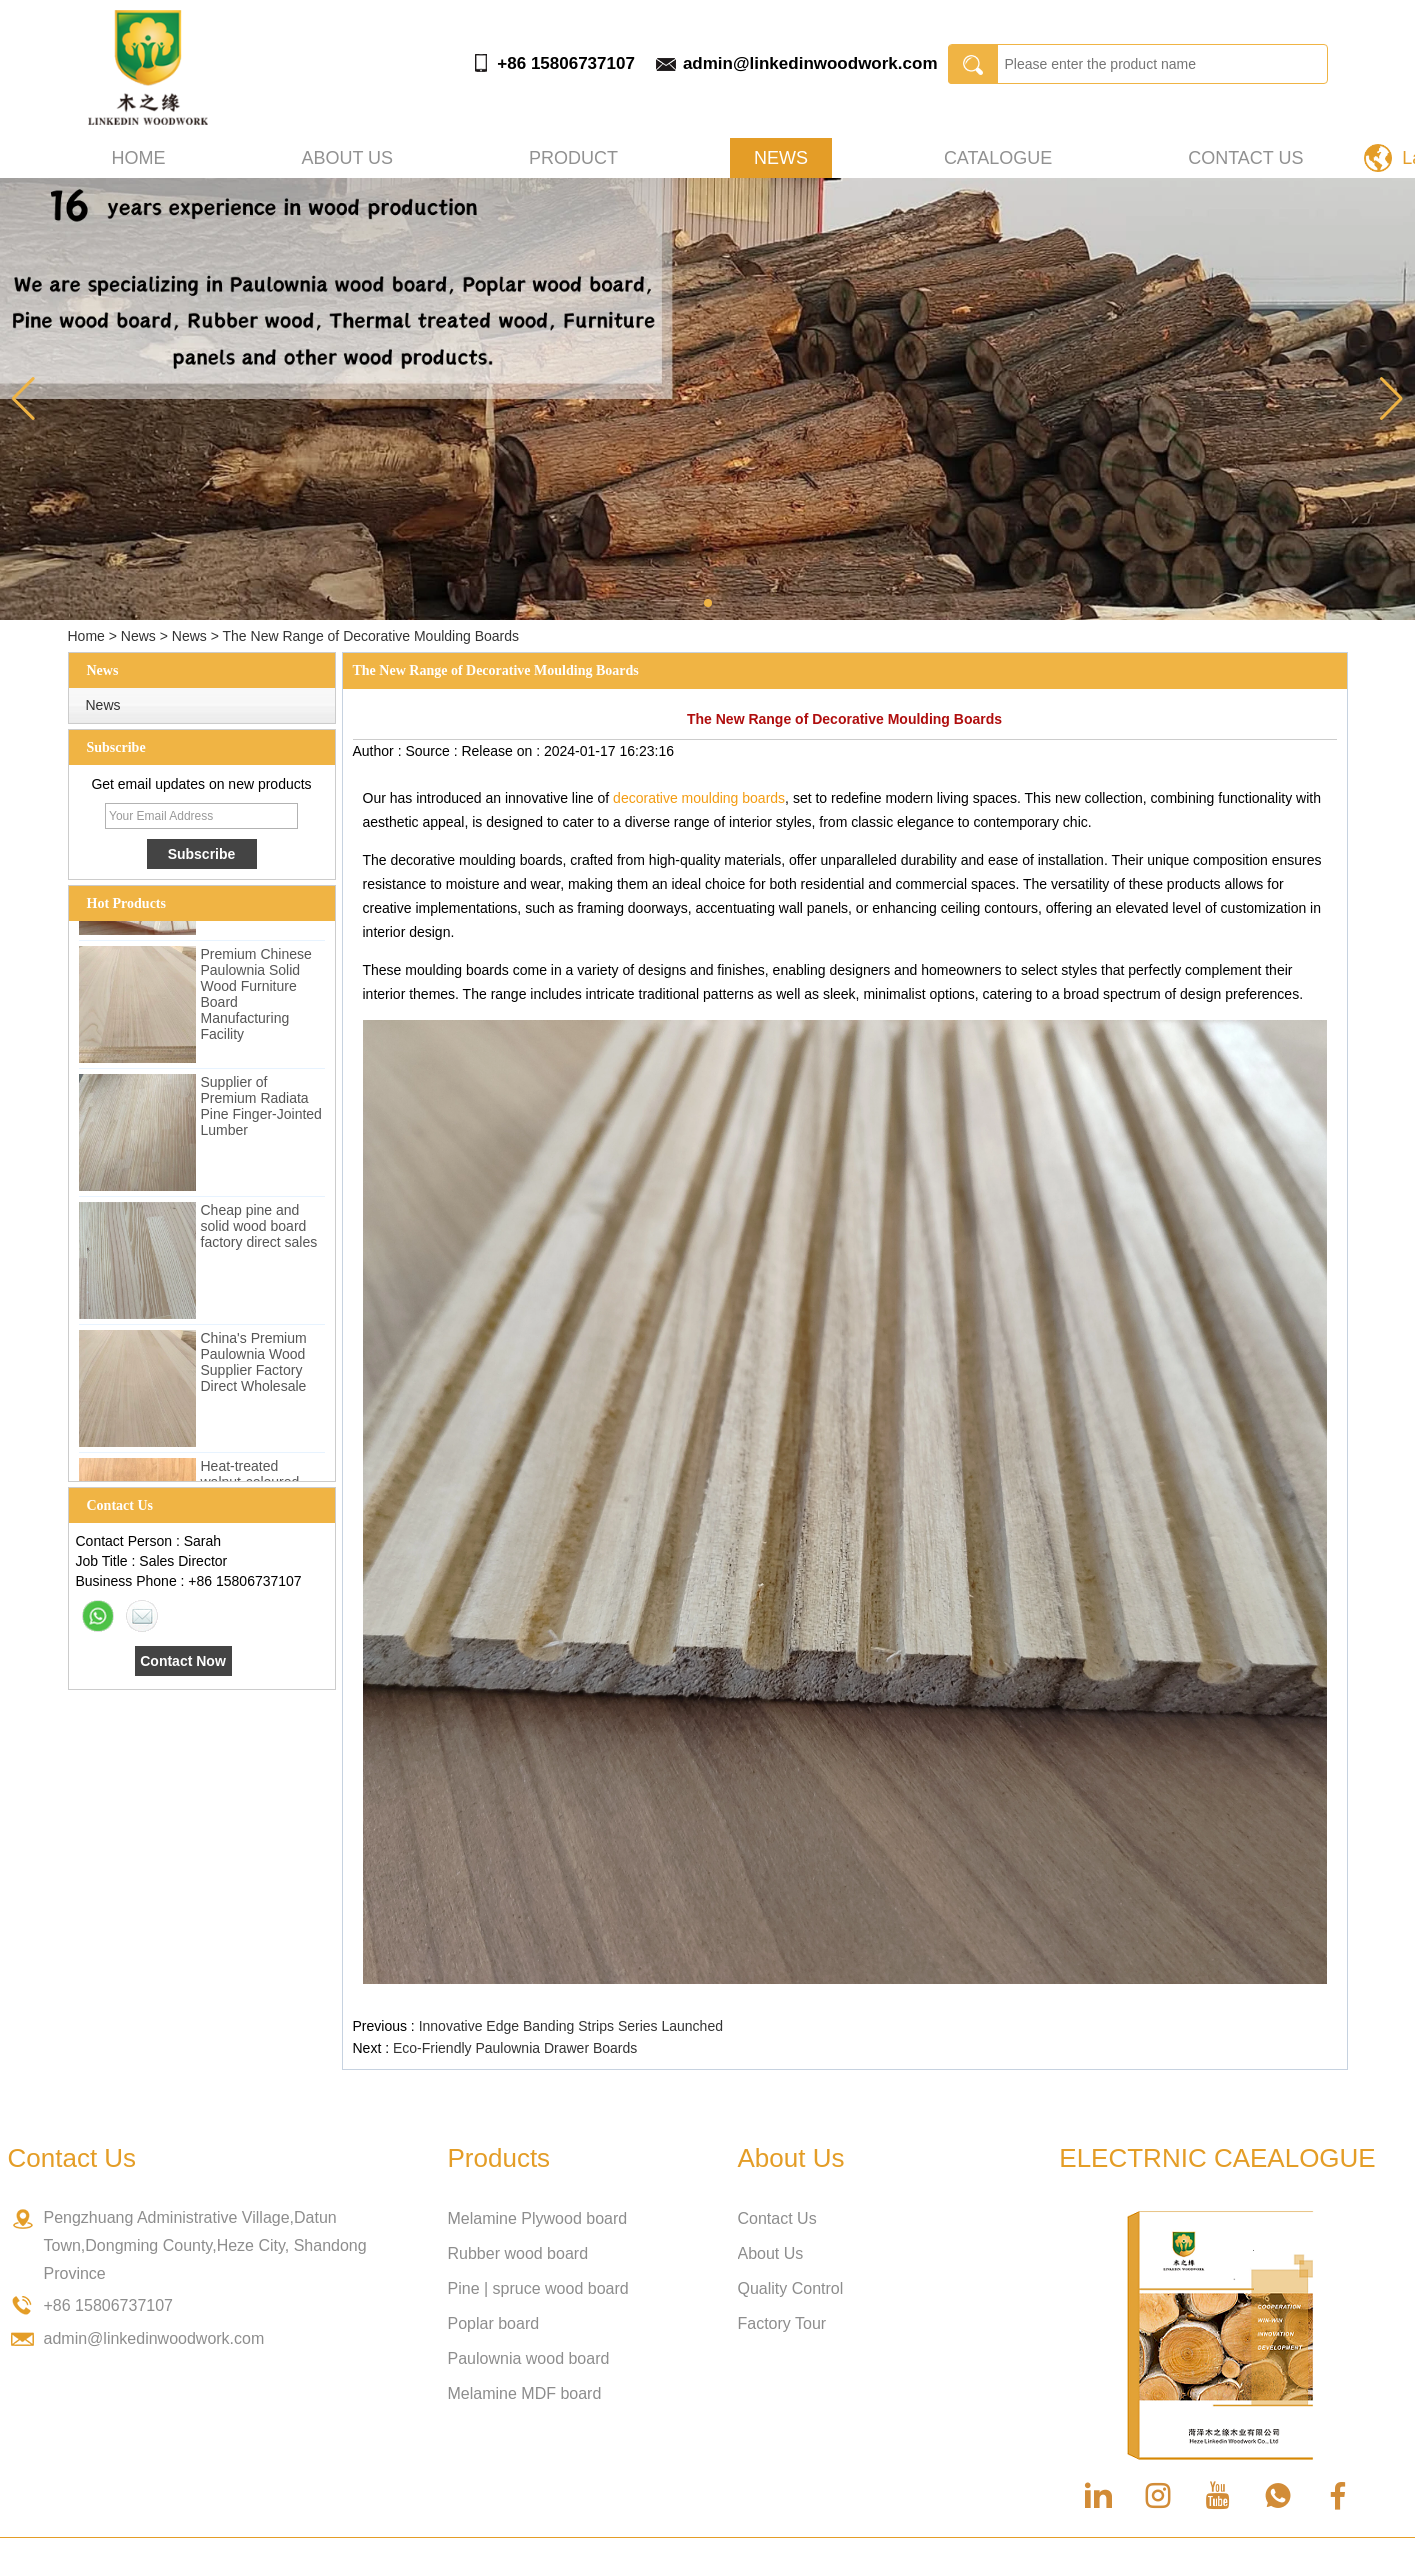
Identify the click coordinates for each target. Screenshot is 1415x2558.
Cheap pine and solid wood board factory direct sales (259, 1229)
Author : (379, 751)
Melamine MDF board (525, 2393)
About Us (771, 2253)
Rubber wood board (518, 2253)
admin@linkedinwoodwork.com (810, 63)
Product (573, 158)
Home (139, 158)
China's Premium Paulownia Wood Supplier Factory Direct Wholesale (254, 1365)
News (781, 158)
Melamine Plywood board (538, 2218)
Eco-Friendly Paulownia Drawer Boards (515, 2048)
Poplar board (494, 2323)
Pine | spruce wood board (538, 2288)
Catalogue (998, 158)
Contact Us (1245, 158)
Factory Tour (782, 2323)
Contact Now (183, 1661)
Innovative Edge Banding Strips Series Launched (571, 2026)
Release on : (502, 751)
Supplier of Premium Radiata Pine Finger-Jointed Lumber (261, 1109)
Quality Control (791, 2288)
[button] (708, 603)
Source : (433, 751)
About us (347, 158)
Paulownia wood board (529, 2358)
